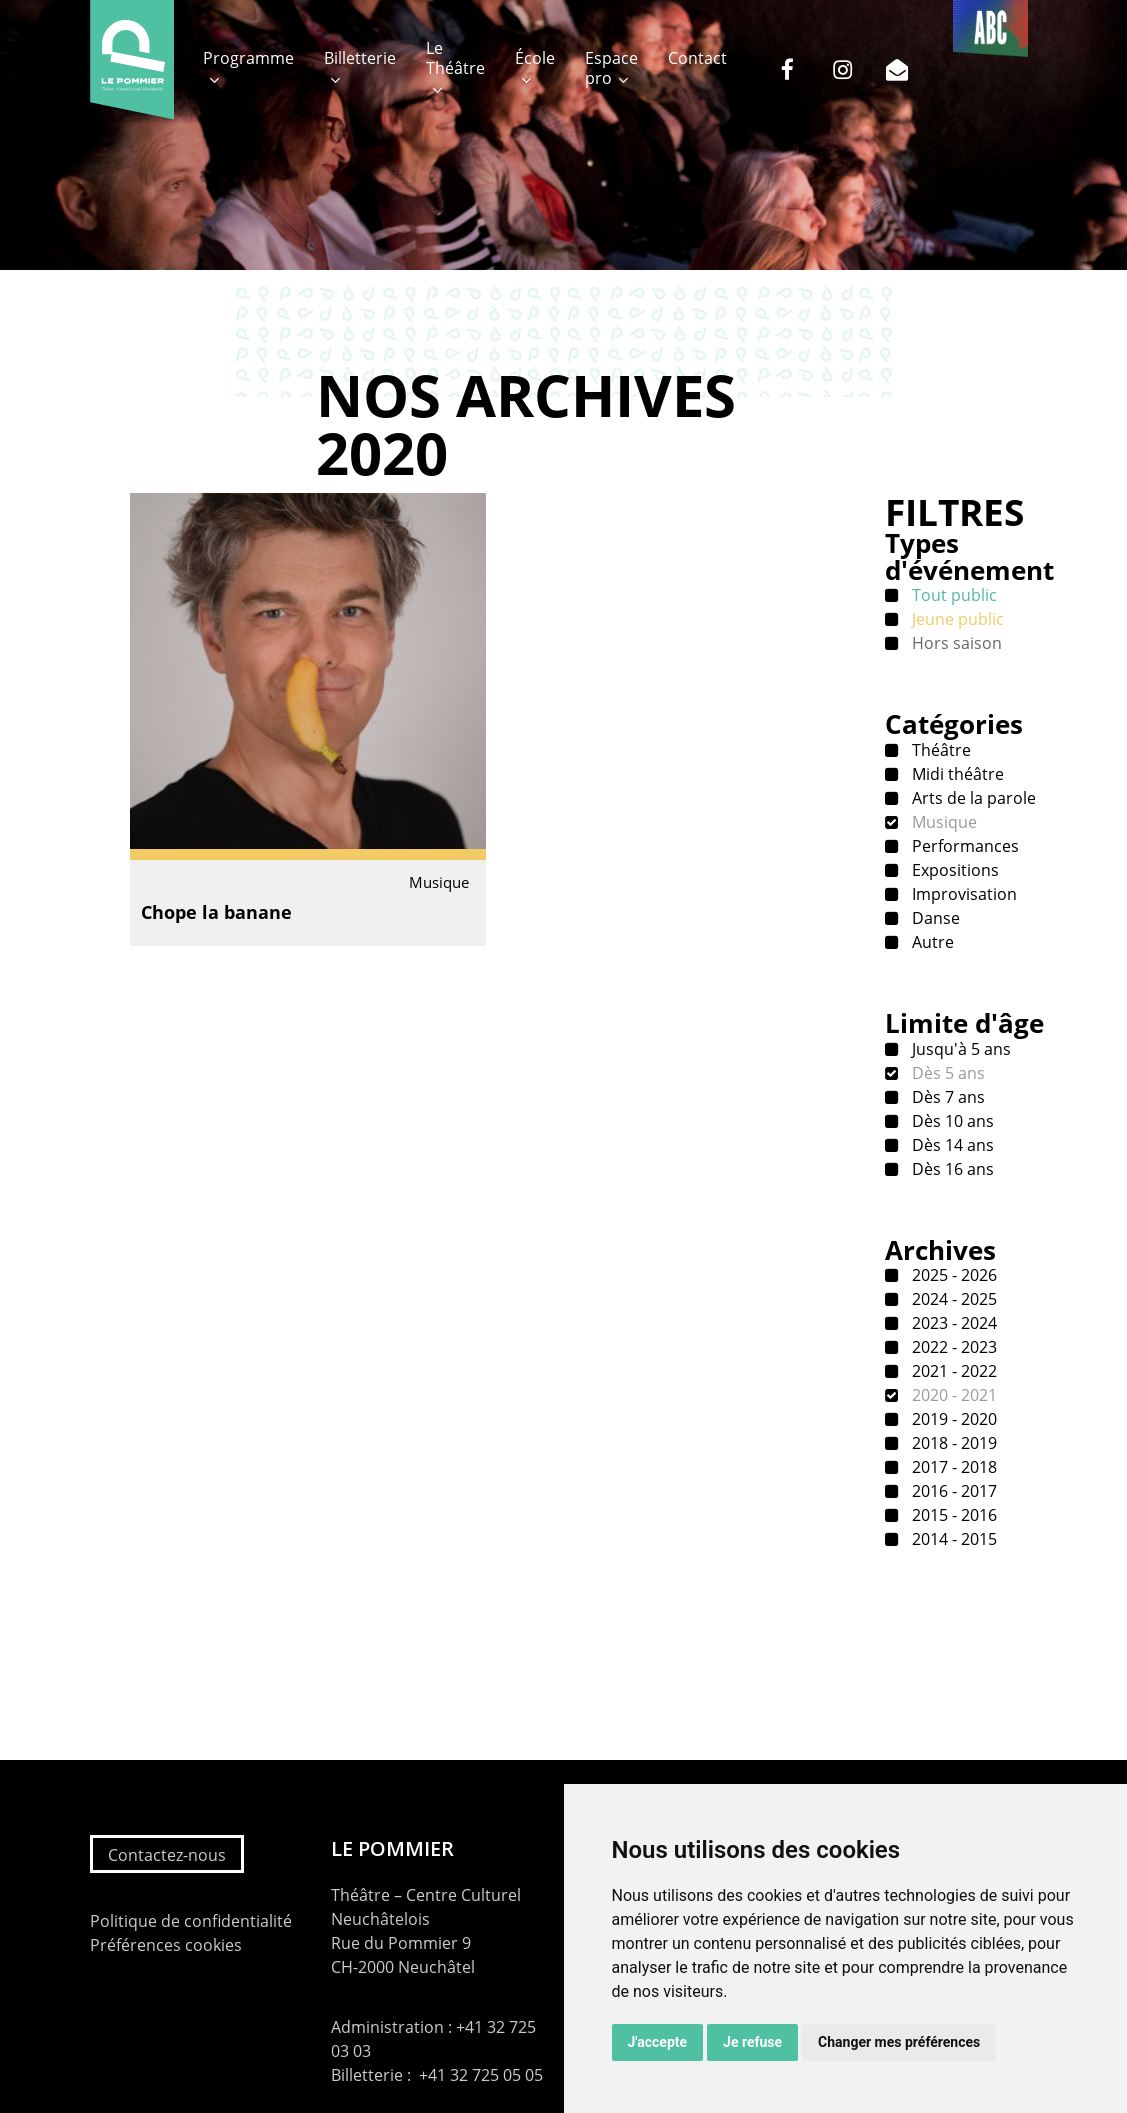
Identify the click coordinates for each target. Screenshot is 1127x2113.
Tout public (952, 595)
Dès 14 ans (951, 1145)
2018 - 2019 (952, 1443)
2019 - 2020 (952, 1419)
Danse (934, 918)
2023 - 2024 (952, 1323)
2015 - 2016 (952, 1515)
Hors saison (955, 643)
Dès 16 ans (951, 1169)
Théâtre (939, 750)
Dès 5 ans (946, 1073)
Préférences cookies (166, 1945)
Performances (963, 846)
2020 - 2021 (952, 1395)
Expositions (953, 870)
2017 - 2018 (952, 1467)
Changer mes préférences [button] (899, 2042)
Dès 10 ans (951, 1121)
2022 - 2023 (952, 1347)
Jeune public (956, 619)
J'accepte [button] (658, 2042)
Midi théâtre (956, 774)
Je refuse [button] (752, 2042)
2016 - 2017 (952, 1491)
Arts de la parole (972, 798)
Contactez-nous (167, 1855)
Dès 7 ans (946, 1097)
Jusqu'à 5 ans (959, 1049)
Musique (942, 822)
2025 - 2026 (952, 1275)
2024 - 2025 (952, 1299)
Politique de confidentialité (191, 1921)
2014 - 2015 (952, 1539)
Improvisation (962, 894)
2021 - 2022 (952, 1371)
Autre (931, 942)
